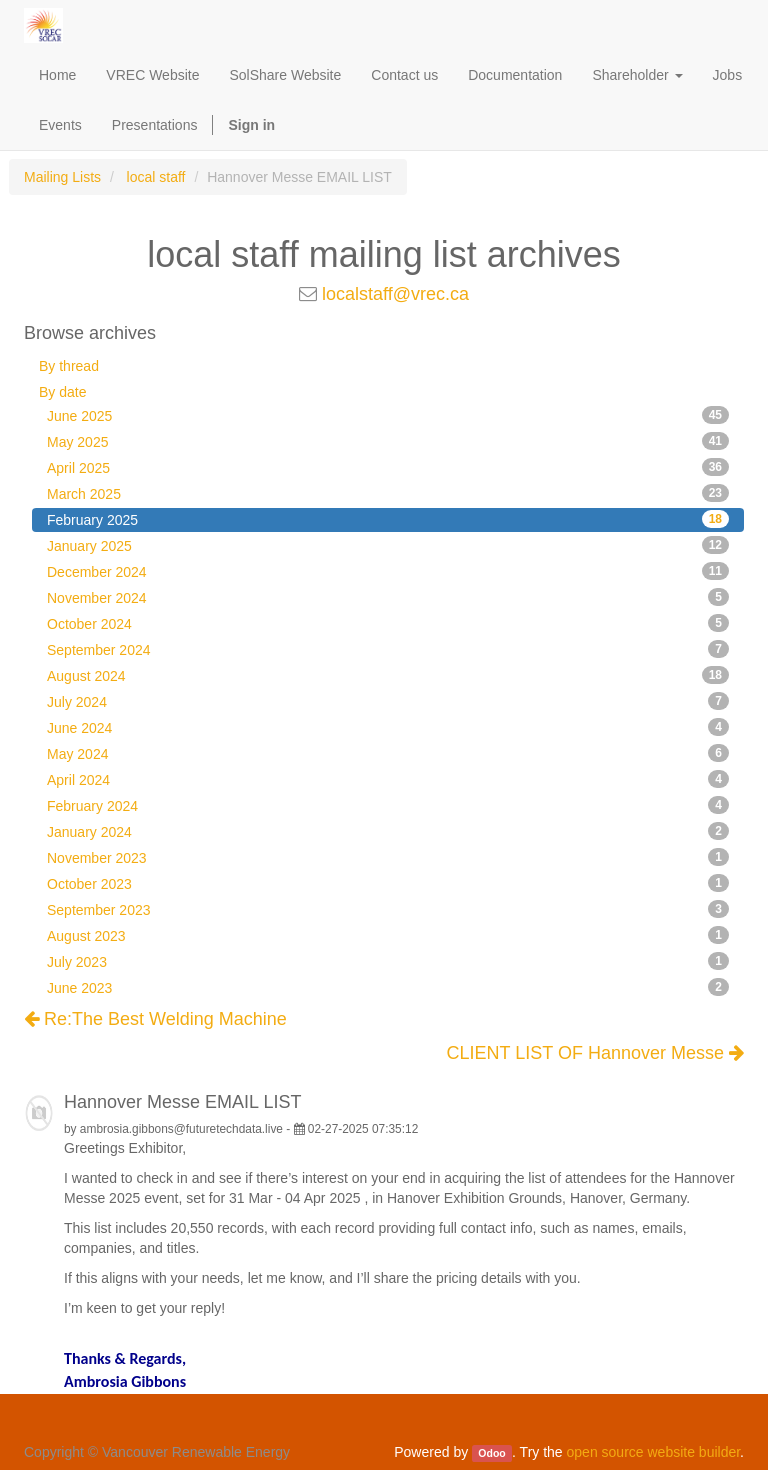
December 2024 (388, 571)
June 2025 (388, 415)
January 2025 (388, 545)
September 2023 (388, 909)
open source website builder (654, 1452)
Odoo (491, 1453)
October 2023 (388, 883)
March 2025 (388, 493)
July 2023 (388, 961)
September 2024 (388, 649)
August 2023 (388, 935)
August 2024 (388, 675)
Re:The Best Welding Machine (155, 1019)
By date (62, 392)
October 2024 (388, 623)
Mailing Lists (62, 177)
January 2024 (388, 831)
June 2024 (388, 727)
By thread (69, 366)
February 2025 (388, 519)
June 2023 (388, 987)
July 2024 (388, 701)
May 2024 (388, 753)
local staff (156, 177)
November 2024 (388, 597)
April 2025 (388, 467)
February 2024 (388, 805)
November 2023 (388, 857)
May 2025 (388, 441)
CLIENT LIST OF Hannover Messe (595, 1053)
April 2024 (388, 779)
